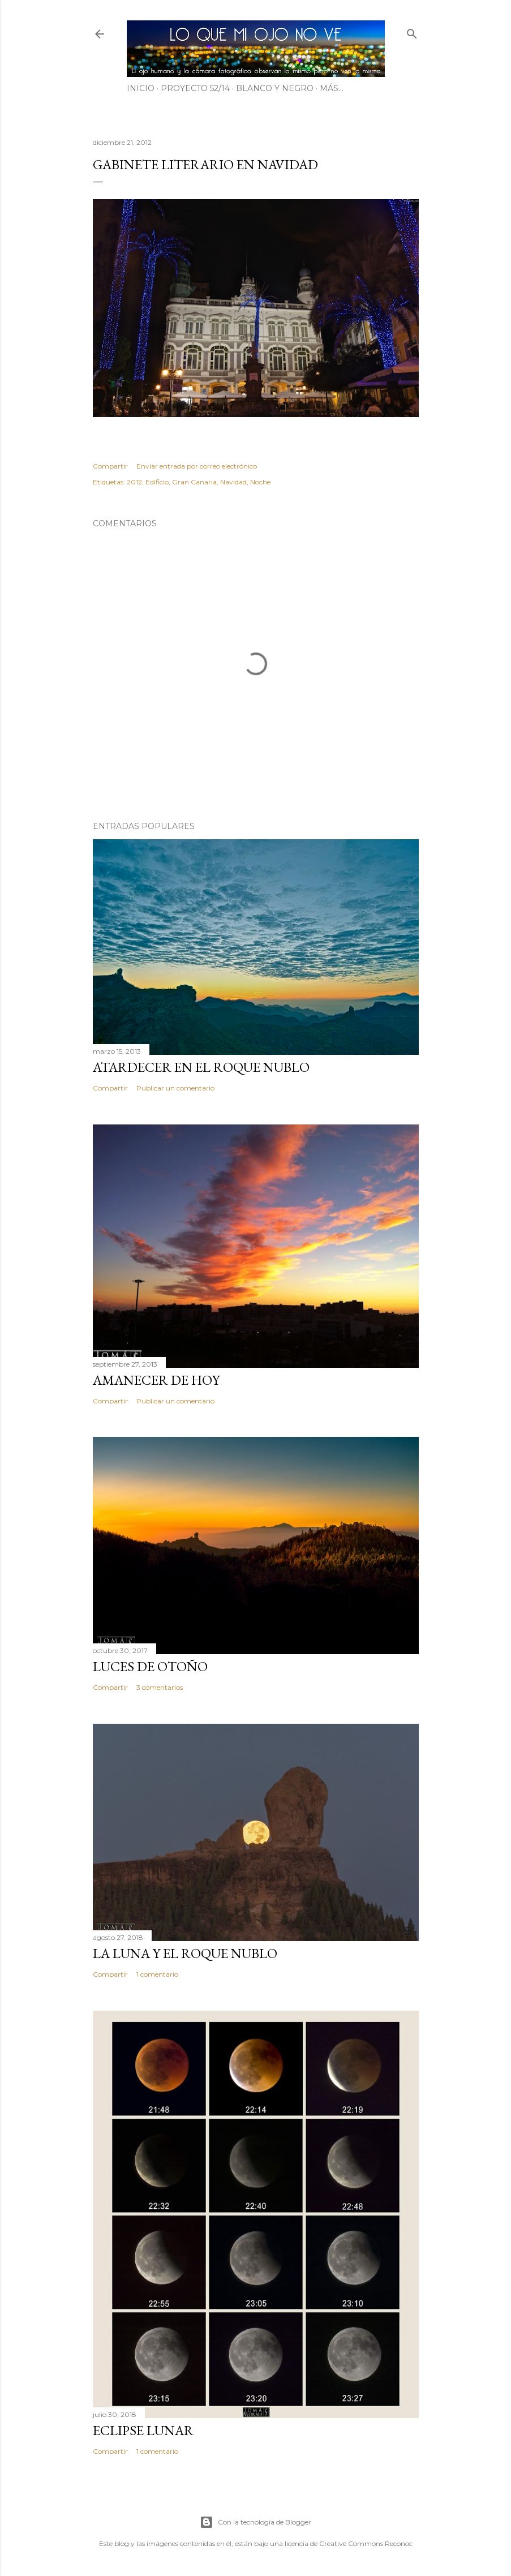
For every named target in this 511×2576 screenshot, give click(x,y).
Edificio (157, 482)
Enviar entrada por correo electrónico (196, 466)
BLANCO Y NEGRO (275, 88)
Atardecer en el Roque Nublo (201, 1067)
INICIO (140, 88)
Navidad (233, 482)
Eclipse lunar (143, 2430)
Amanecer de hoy (156, 1380)
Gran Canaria (194, 482)
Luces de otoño (150, 1666)
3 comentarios (159, 1687)
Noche (260, 482)
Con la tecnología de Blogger (255, 2522)
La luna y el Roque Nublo (185, 1953)
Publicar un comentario (175, 1088)
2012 (134, 482)
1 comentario (157, 1974)
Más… (331, 88)
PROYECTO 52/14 (195, 88)
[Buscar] (412, 31)
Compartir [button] (110, 466)
